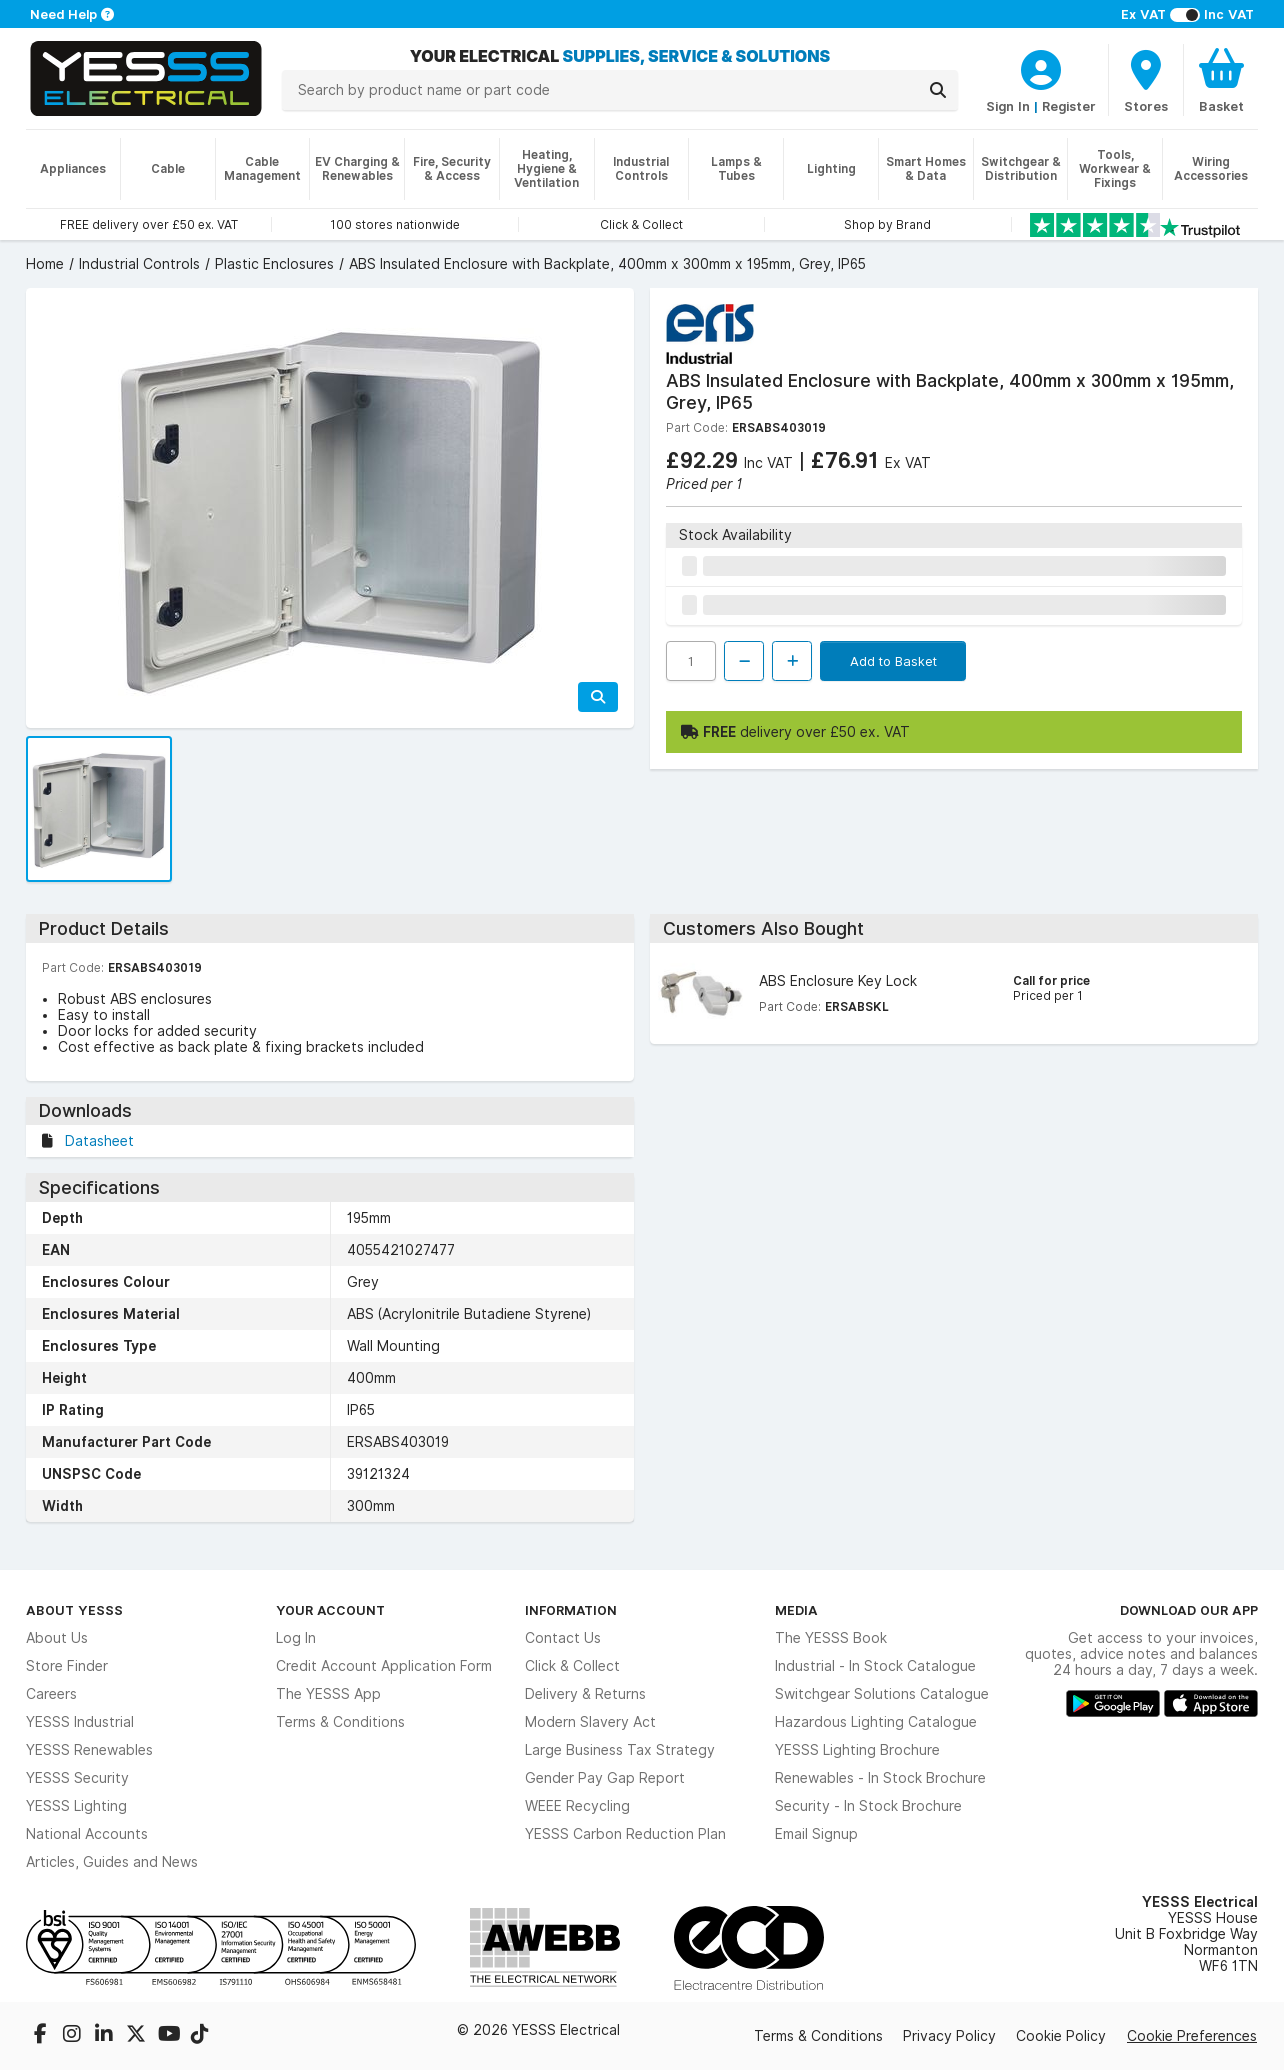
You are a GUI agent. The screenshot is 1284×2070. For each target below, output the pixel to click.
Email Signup (816, 1834)
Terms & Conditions (340, 1722)
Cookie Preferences (1192, 2036)
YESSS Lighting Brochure (857, 1750)
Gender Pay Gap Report (605, 1778)
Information (571, 1610)
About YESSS (74, 1610)
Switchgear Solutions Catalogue (882, 1694)
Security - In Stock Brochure (868, 1806)
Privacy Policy (949, 2036)
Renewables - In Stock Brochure (880, 1778)
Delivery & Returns (585, 1694)
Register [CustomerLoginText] (1069, 106)
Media (796, 1610)
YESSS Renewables (89, 1750)
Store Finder (67, 1666)
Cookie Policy (1061, 2036)
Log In (296, 1638)
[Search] (938, 90)
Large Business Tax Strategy (620, 1750)
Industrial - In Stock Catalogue (875, 1666)
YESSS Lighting (76, 1806)
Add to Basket (893, 661)
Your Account (330, 1610)
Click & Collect (572, 1666)
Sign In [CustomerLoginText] (1008, 106)
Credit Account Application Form (384, 1666)
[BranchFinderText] (1146, 80)
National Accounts (87, 1834)
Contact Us (563, 1638)
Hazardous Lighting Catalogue (876, 1722)
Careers (51, 1694)
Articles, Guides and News (112, 1862)
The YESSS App (328, 1694)
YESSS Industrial (80, 1722)
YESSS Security (77, 1778)
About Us (57, 1638)
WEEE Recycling (577, 1806)
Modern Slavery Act (590, 1722)
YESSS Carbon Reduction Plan (625, 1834)
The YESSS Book (831, 1638)
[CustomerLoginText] (1041, 67)
